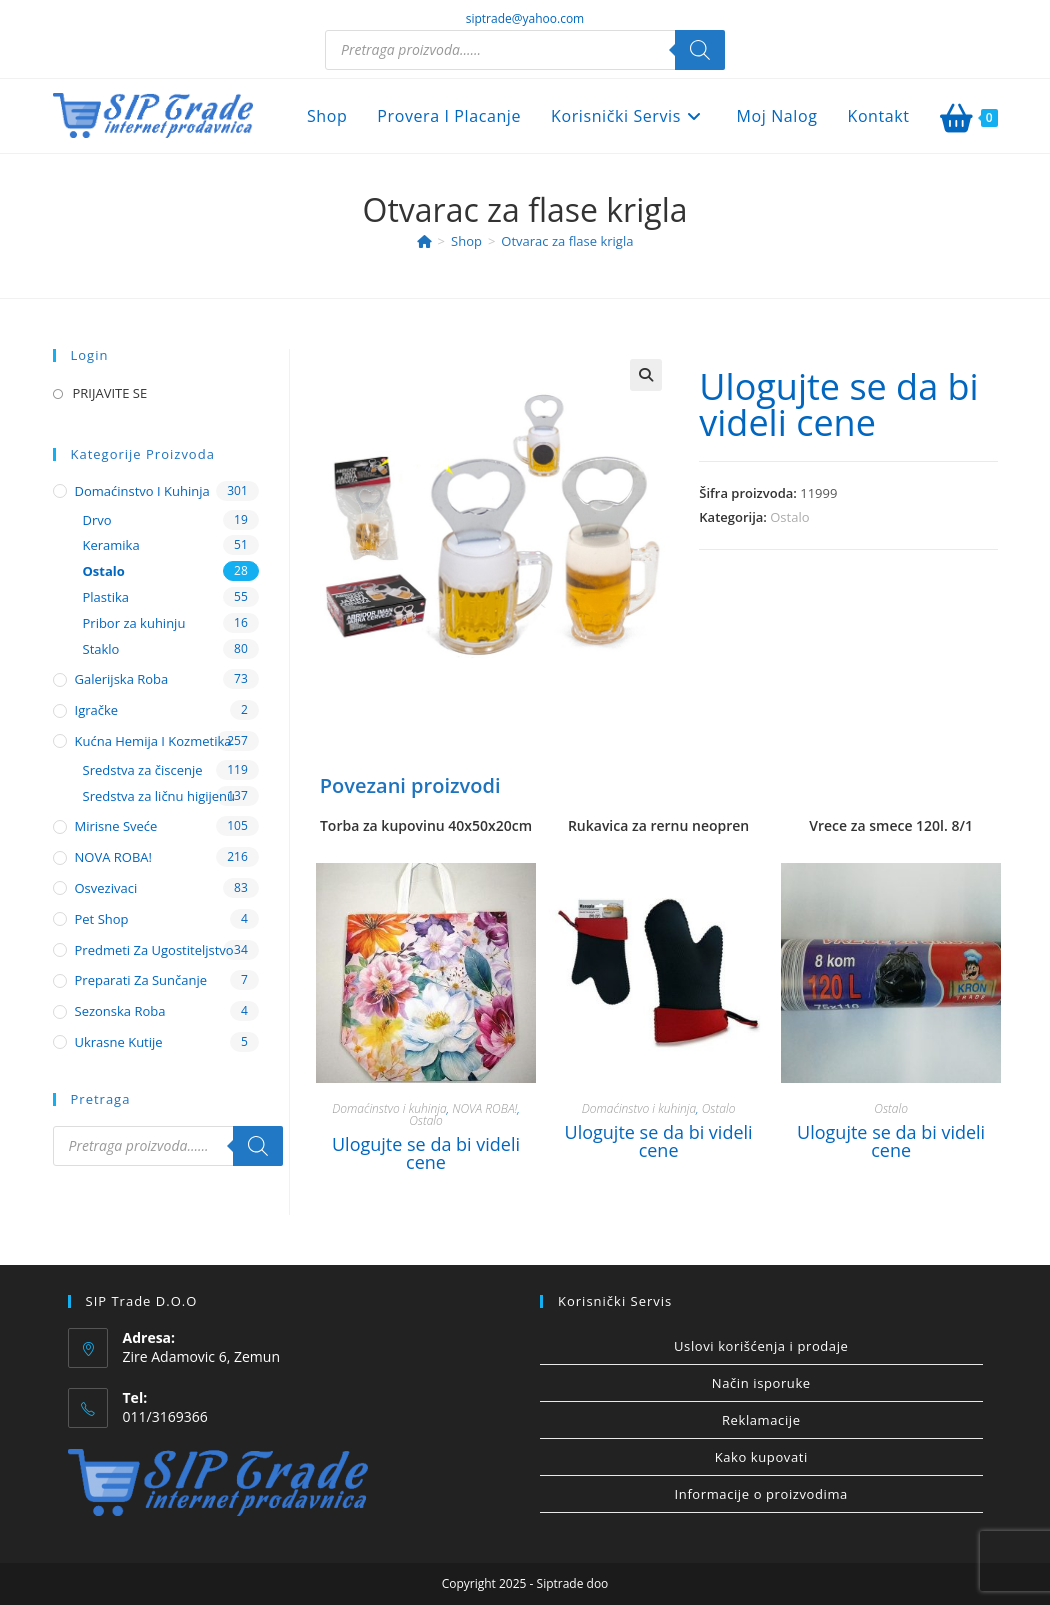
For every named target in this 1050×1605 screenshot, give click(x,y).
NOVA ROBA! (484, 1108)
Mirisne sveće (116, 826)
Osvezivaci (106, 888)
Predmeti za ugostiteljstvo (154, 950)
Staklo (101, 649)
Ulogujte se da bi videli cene (838, 404)
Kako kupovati (761, 1457)
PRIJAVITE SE (110, 393)
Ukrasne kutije (119, 1042)
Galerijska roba (122, 679)
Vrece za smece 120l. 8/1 (891, 825)
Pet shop (102, 919)
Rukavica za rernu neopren (658, 825)
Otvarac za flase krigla (567, 241)
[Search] (700, 50)
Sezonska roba (120, 1011)
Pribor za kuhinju (134, 623)
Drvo (97, 520)
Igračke (97, 710)
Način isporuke (761, 1383)
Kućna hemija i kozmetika (153, 741)
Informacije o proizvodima (761, 1494)
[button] (646, 375)
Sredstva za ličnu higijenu (159, 796)
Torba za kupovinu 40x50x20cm (426, 825)
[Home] (424, 241)
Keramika (111, 545)
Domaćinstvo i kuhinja (389, 1108)
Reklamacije (761, 1420)
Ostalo (789, 517)
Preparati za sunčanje (141, 980)
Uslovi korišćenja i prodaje (761, 1346)
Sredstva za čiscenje (143, 770)
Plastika (106, 597)
